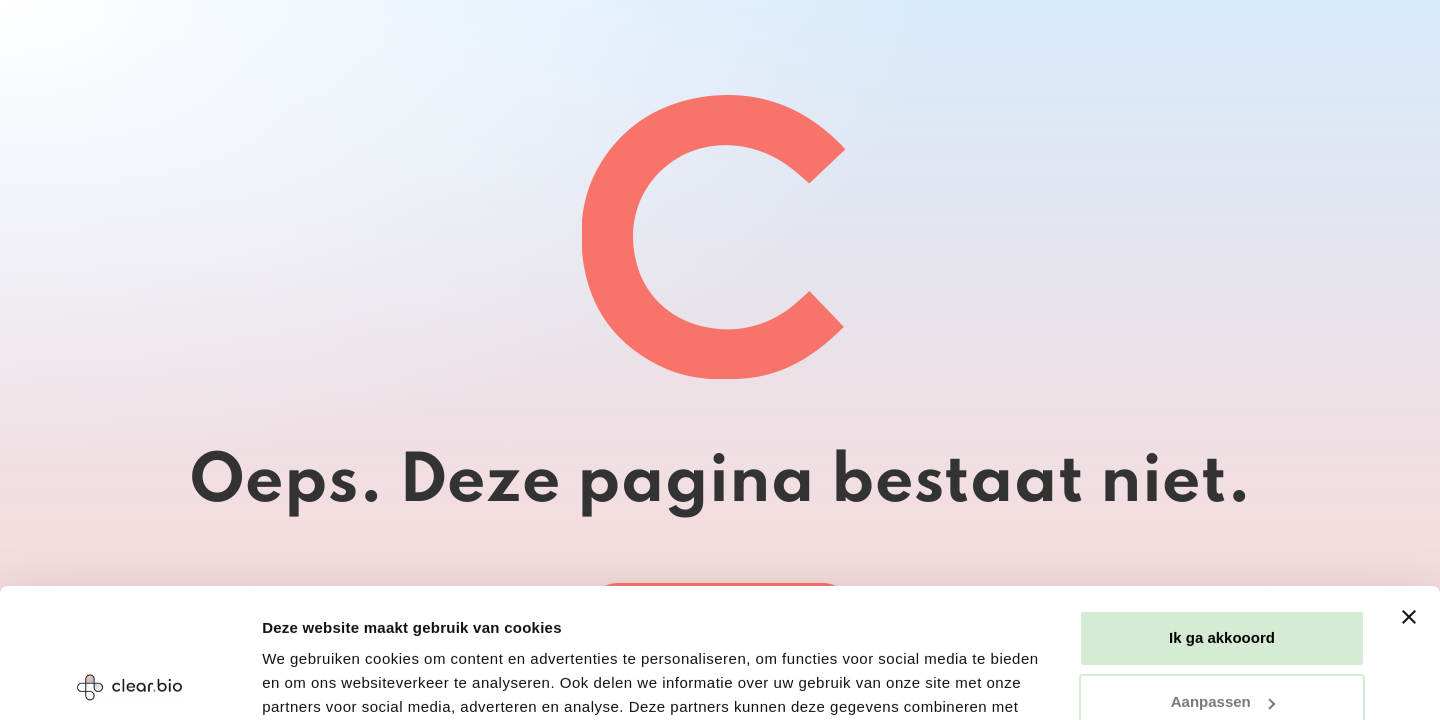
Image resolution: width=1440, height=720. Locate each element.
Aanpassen (1223, 572)
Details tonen (309, 680)
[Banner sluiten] (1409, 488)
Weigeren (1221, 636)
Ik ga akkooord (1222, 508)
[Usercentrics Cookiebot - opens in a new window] (129, 681)
